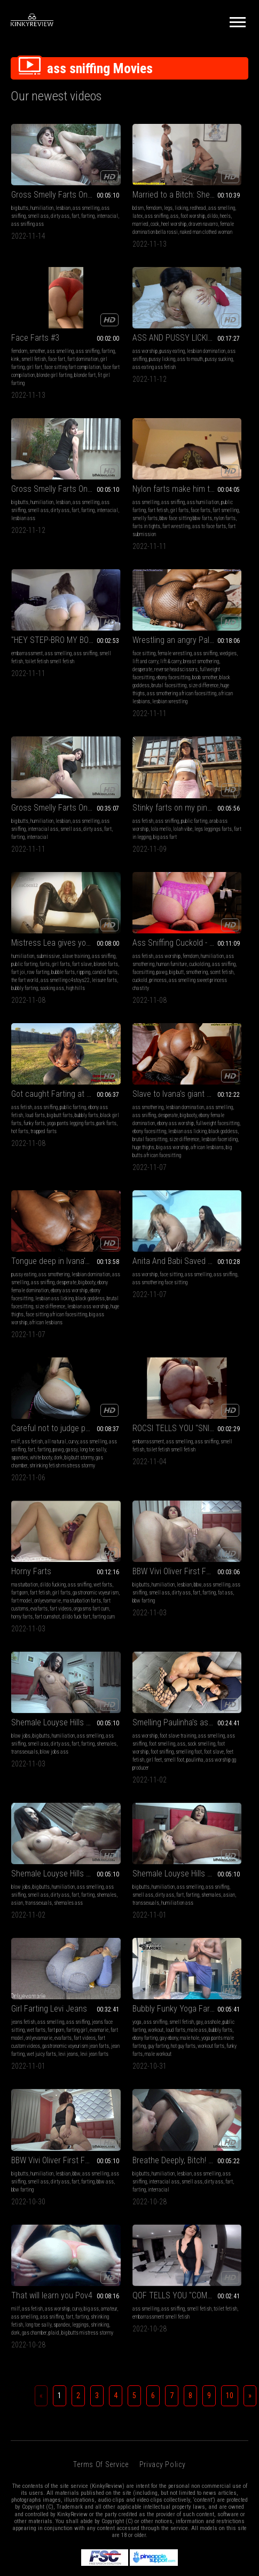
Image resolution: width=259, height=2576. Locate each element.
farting (48, 203)
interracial (68, 203)
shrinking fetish (109, 1609)
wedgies (119, 486)
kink (222, 195)
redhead (102, 195)
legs (129, 187)
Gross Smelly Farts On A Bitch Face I (129, 318)
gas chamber (121, 1011)
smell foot (21, 1318)
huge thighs (127, 534)
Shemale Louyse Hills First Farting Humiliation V (129, 1265)
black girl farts (26, 825)
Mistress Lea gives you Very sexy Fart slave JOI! (129, 634)
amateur (131, 1593)
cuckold (233, 679)
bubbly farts (63, 817)
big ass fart (64, 671)
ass (115, 203)
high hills (129, 703)
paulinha (42, 1318)
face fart (199, 203)
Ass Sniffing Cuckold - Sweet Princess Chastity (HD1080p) (212, 634)
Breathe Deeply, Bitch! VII (46, 1572)
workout (101, 1439)
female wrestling (136, 478)
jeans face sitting (45, 1431)
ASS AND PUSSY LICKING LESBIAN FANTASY (46, 318)
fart (36, 203)
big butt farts (36, 817)
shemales (187, 1140)
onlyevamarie (24, 1148)
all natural (138, 978)
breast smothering (127, 494)
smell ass (67, 195)
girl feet (63, 1310)
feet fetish (43, 1310)
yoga (98, 1423)
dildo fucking (53, 1116)
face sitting (105, 478)
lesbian (63, 187)
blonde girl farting (220, 227)
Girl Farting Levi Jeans (46, 1410)
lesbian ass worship (197, 857)
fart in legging (37, 671)
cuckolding (219, 663)
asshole (111, 1431)
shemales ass (108, 1310)
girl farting (187, 211)
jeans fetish (23, 1423)
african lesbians (110, 550)
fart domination (225, 203)
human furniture (192, 663)
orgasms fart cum (28, 1164)
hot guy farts (144, 1463)
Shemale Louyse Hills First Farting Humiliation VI (212, 1103)
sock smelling (55, 1294)
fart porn (57, 1124)
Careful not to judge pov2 (129, 965)
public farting (215, 340)
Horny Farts (31, 1103)
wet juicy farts (51, 1479)
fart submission (215, 380)
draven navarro (108, 219)
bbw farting (115, 1140)
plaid (126, 1625)
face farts (221, 348)
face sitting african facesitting (207, 865)
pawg (222, 671)
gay (97, 1431)
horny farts (59, 1164)
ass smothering (217, 655)
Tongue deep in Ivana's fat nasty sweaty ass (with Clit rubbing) (212, 788)
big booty (140, 817)
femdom (115, 187)
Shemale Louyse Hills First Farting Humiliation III (212, 1265)
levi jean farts (39, 1487)
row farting (133, 671)
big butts (19, 187)
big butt (237, 671)
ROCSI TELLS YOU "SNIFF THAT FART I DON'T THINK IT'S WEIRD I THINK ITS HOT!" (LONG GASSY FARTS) (212, 965)
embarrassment (27, 478)
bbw (159, 1116)
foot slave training (56, 1278)
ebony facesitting (111, 841)
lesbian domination (196, 809)
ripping (113, 679)
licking (143, 187)
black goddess (123, 849)
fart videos (69, 1156)
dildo (152, 203)
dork (141, 1003)
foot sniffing (40, 1302)
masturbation (24, 1116)
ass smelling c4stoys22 (132, 687)
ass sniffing (42, 195)
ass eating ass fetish (50, 356)
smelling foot (67, 1302)
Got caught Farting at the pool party (46, 788)
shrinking (140, 1617)
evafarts (47, 1156)
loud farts (121, 1439)
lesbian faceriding (112, 865)
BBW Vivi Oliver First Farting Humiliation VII (129, 1103)
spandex (102, 1003)
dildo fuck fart (44, 1172)
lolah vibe (34, 663)
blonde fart (187, 235)
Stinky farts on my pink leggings (46, 634)
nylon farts (223, 364)
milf (98, 978)
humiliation (41, 187)
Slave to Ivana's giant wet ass (129, 788)
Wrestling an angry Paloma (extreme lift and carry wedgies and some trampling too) (129, 464)
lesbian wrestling (146, 550)
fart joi (113, 671)
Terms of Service (100, 1765)
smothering (188, 679)
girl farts (200, 348)
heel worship (148, 211)
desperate (104, 502)
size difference (133, 857)
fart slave (136, 663)
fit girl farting (213, 235)
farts (99, 663)
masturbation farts (59, 1148)
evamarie (20, 1447)
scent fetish (212, 679)
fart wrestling (209, 372)
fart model (44, 1140)
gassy (128, 995)
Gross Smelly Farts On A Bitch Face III (46, 173)
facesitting (204, 671)
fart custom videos (45, 1463)
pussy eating (51, 332)
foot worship (133, 203)
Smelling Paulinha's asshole (46, 1265)
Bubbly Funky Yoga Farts (129, 1410)
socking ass (106, 703)
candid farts (134, 679)
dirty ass (20, 203)
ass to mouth (39, 348)
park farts (60, 833)
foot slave (21, 1310)
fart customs (24, 1156)
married (115, 211)
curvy (156, 978)
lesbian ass (106, 356)
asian (122, 1302)
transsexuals (212, 1140)
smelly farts (209, 356)
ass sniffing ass (27, 211)
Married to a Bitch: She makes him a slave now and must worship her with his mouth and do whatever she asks (129, 173)
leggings (121, 1617)
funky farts (54, 825)
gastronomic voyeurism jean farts (44, 1471)
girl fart (208, 211)
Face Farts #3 (201, 173)
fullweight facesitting (115, 510)
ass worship (23, 332)
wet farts (37, 1124)
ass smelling (125, 195)
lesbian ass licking (196, 841)
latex (146, 195)
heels (99, 211)
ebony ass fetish (43, 809)
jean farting (22, 1479)
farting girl (53, 1439)
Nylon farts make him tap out (212, 318)
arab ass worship (44, 655)
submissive (131, 647)
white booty (124, 1003)
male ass (143, 1439)
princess (185, 687)
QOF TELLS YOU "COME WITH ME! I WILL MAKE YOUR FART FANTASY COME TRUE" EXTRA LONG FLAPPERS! (212, 1572)
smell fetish (40, 486)
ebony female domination (201, 825)
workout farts (107, 1471)
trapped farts (36, 841)
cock (129, 211)
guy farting (119, 1463)
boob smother (130, 518)
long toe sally (149, 995)
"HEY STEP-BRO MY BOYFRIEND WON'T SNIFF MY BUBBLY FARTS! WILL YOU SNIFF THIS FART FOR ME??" (46, 464)
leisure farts (106, 695)
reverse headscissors (137, 502)
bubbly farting (134, 695)
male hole (115, 1455)
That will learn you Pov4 (129, 1572)
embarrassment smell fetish (205, 1601)
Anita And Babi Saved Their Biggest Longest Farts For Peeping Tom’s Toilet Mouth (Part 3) (46, 965)
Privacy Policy (162, 1765)
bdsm (99, 187)
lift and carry (142, 486)
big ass (113, 1593)
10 (229, 1696)
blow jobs (186, 1116)
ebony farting (132, 1447)
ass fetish (21, 647)
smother (202, 187)
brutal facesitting (130, 526)
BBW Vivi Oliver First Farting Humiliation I (212, 1410)
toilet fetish (202, 1593)
